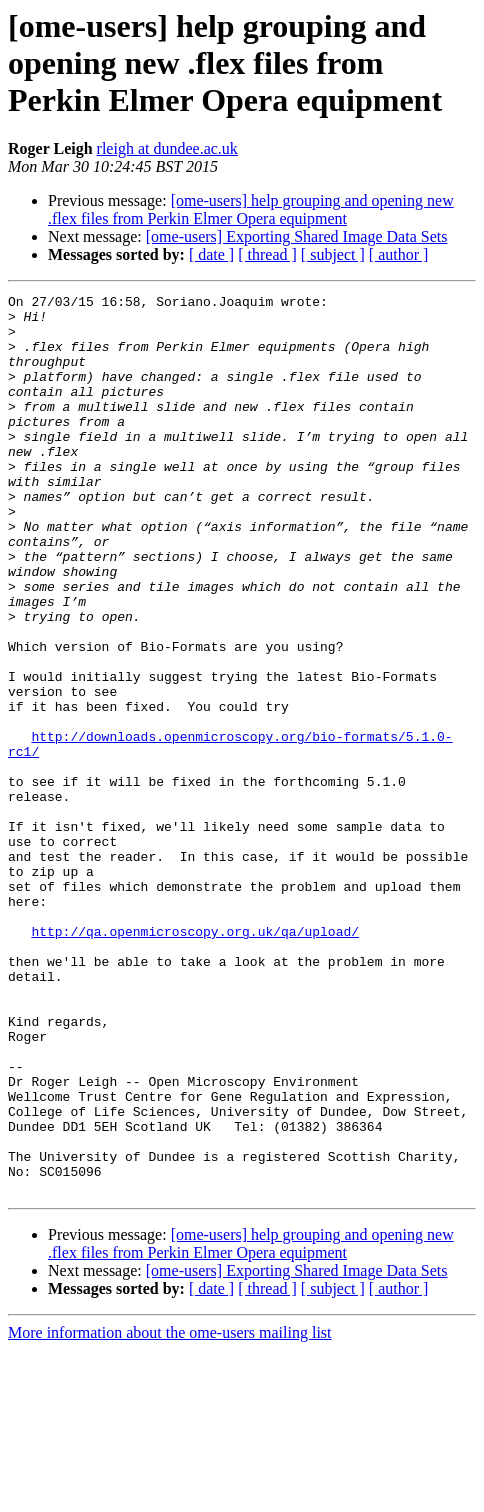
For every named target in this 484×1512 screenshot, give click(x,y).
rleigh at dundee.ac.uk (167, 148)
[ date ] (211, 254)
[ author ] (399, 254)
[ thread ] (267, 254)
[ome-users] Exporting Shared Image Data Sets (297, 236)
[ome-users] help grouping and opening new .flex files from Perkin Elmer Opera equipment (251, 209)
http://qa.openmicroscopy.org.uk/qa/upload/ (195, 1042)
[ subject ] (333, 254)
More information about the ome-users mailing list (170, 1494)
